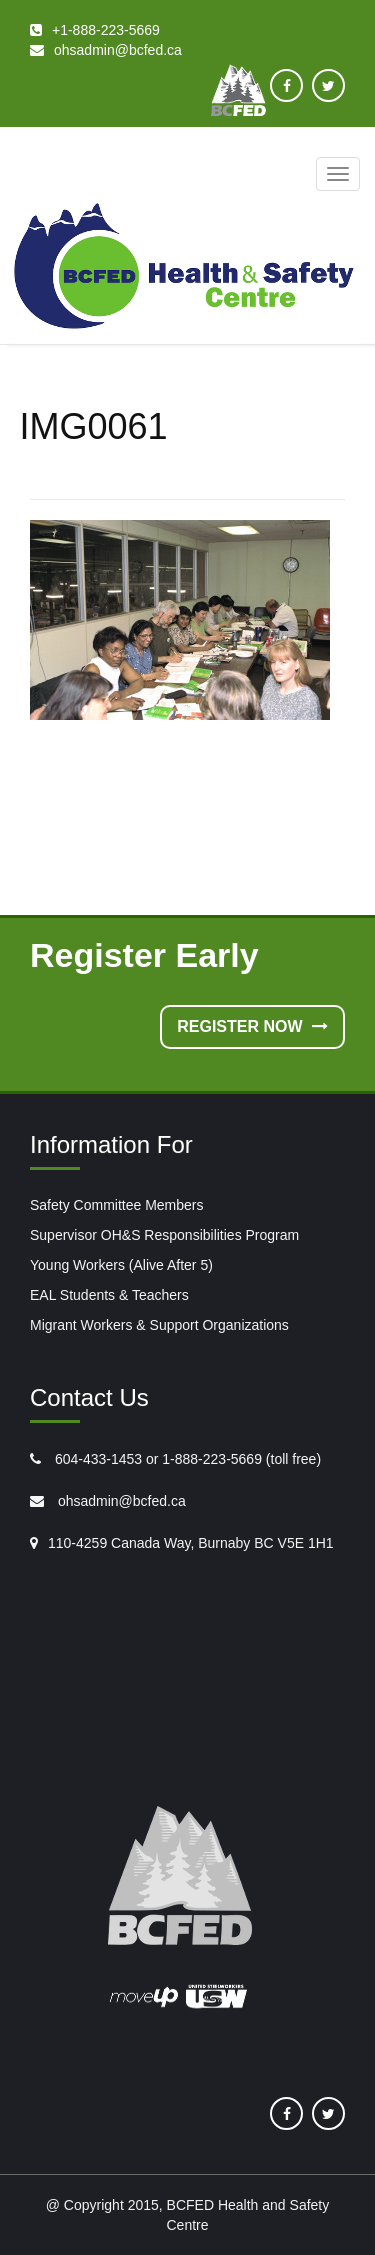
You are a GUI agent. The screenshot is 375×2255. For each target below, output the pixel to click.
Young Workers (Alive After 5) (121, 1265)
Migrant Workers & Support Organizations (159, 1325)
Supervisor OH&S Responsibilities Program (164, 1235)
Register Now (252, 1026)
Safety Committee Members (117, 1205)
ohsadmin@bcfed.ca (120, 1501)
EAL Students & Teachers (109, 1295)
